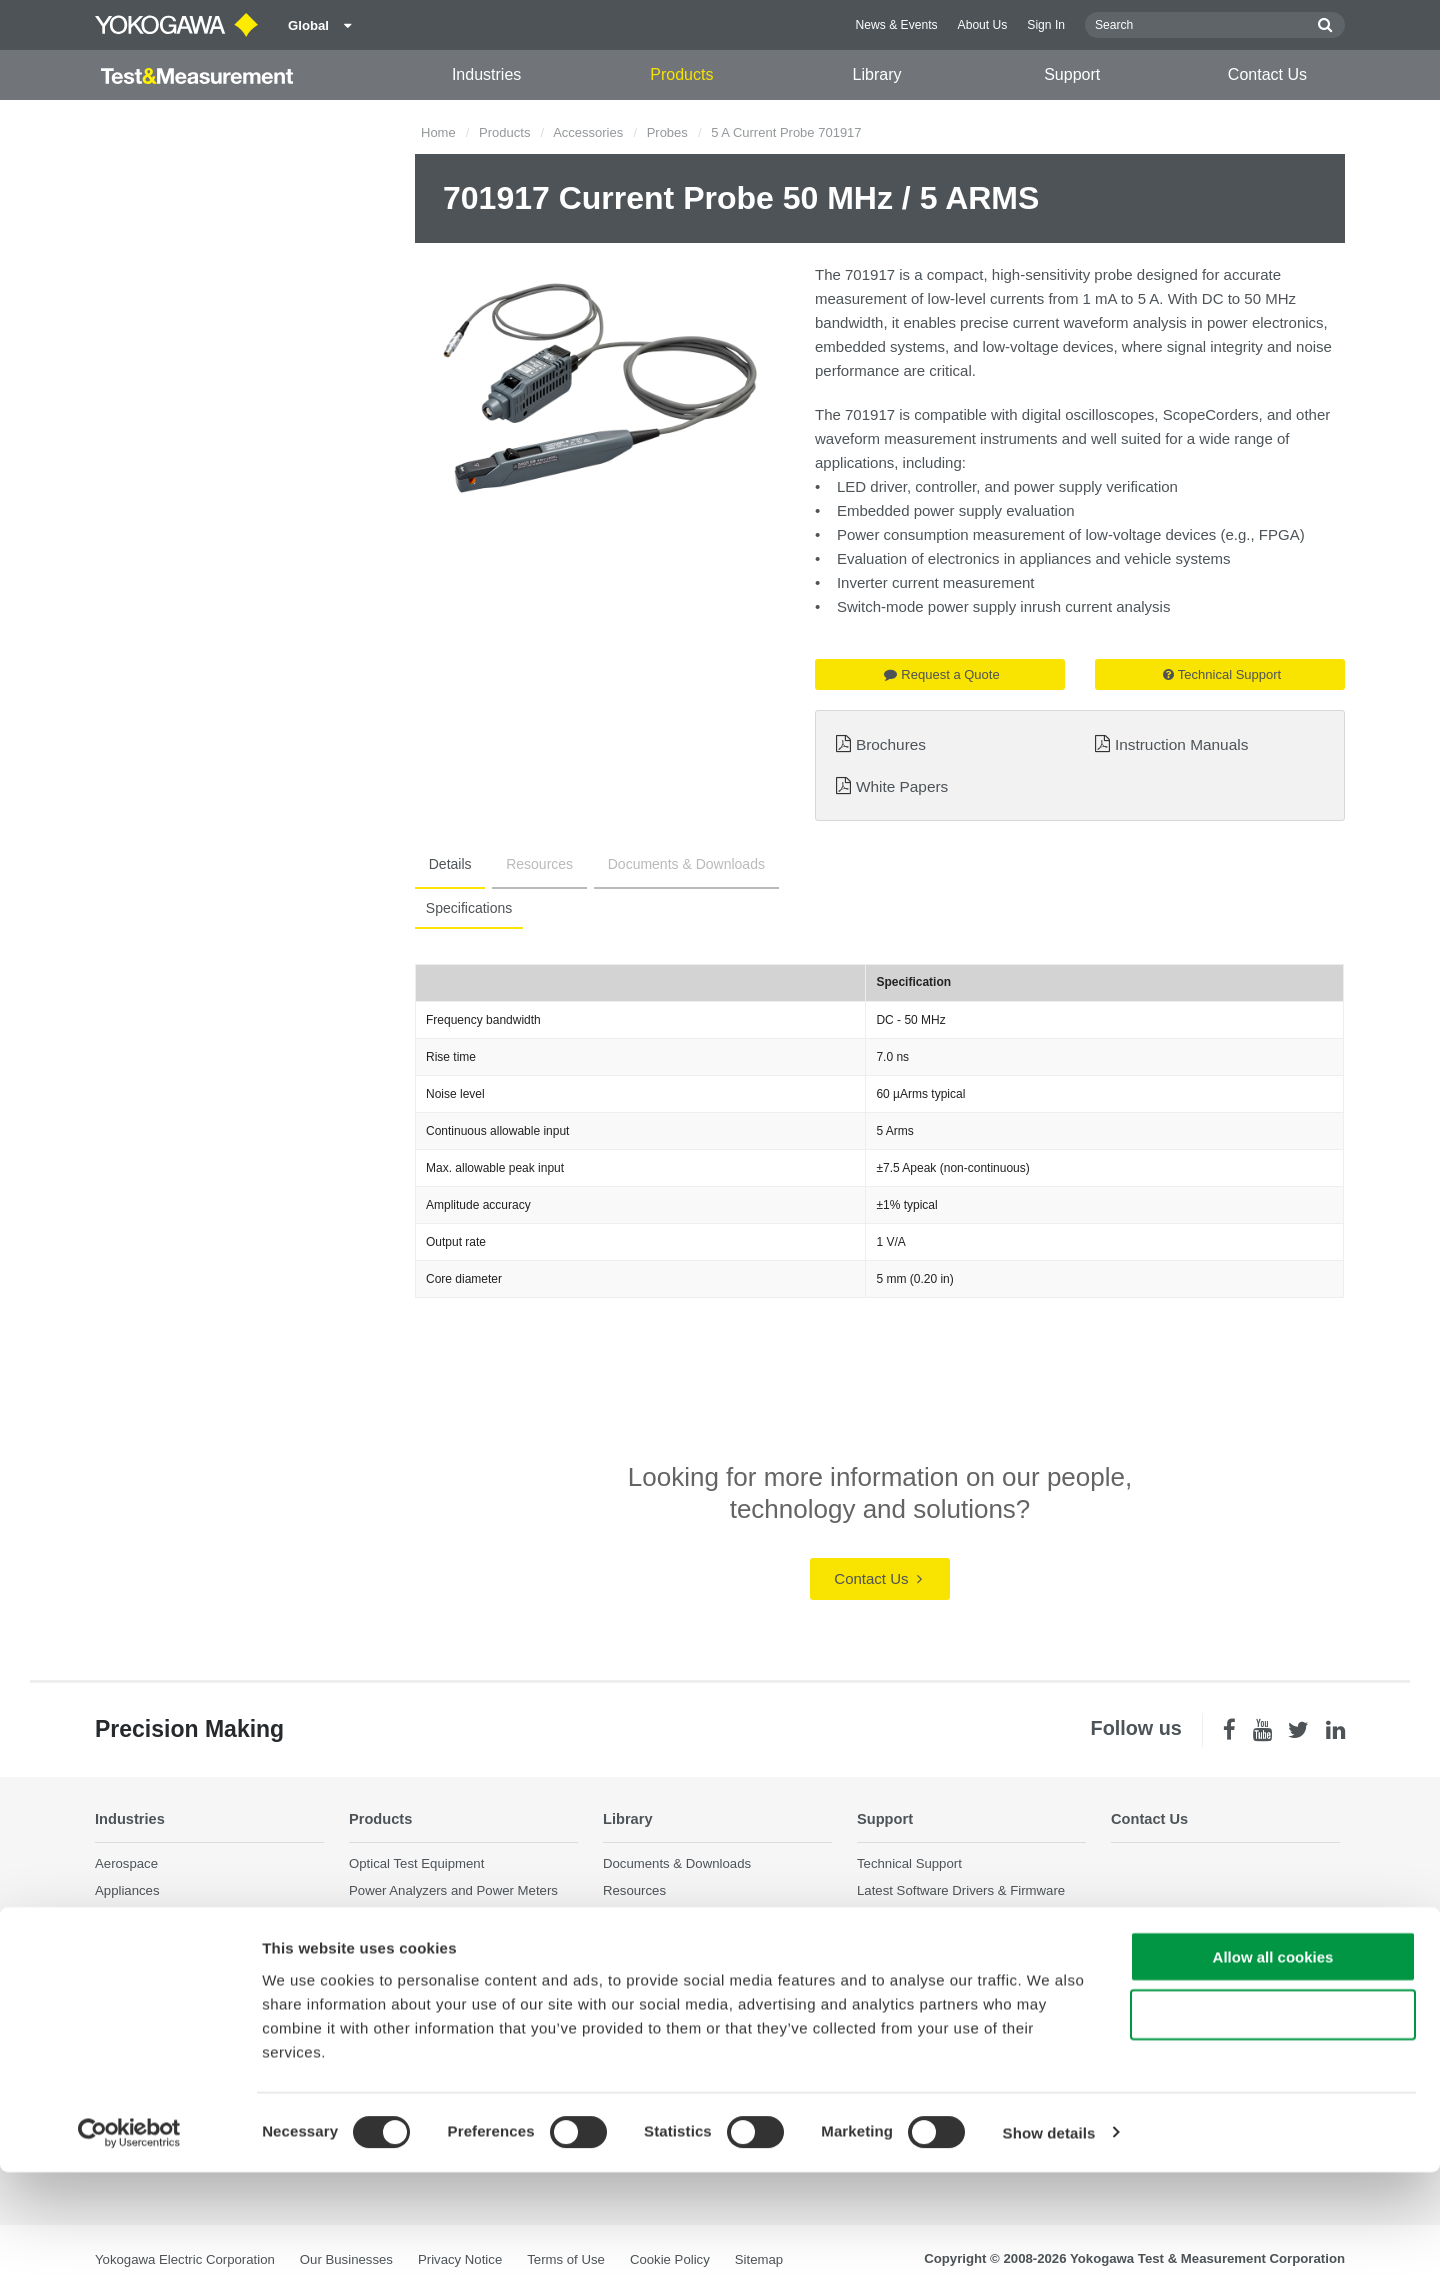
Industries (486, 74)
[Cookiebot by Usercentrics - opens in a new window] (129, 2256)
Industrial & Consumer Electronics (194, 1972)
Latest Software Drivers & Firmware (961, 1891)
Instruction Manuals (1181, 744)
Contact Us (1267, 74)
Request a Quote (941, 674)
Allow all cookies (1273, 2079)
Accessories (588, 132)
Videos (623, 1918)
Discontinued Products (923, 1999)
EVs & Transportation (157, 1945)
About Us (983, 25)
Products (681, 74)
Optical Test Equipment (416, 1864)
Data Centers (134, 1918)
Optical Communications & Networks (202, 2027)
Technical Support (1222, 674)
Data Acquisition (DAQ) (417, 1918)
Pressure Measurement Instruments (454, 2017)
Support (1072, 74)
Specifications (466, 908)
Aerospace (126, 1864)
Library (877, 74)
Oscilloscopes (389, 1945)
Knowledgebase (904, 1945)
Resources (522, 864)
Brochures (891, 744)
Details (444, 864)
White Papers (902, 786)
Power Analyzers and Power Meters (453, 1891)
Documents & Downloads (657, 864)
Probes (667, 132)
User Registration (908, 1972)
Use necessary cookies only (1273, 2138)
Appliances (127, 1891)
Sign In (1046, 25)
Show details (1049, 2255)
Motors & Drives (142, 1999)
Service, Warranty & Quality (937, 1918)
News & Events (897, 25)
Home (438, 132)
